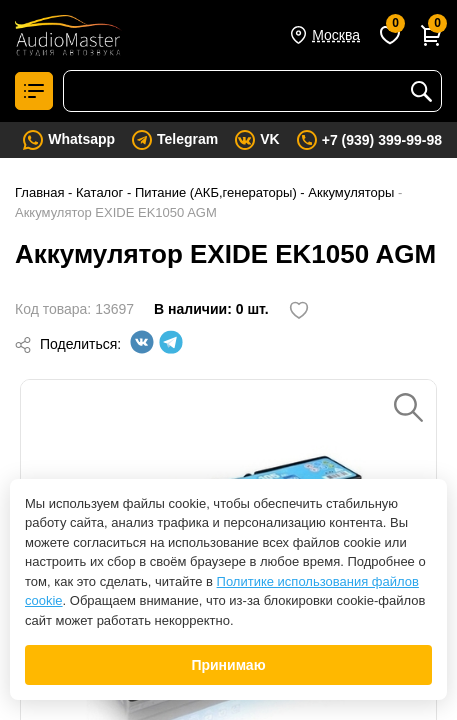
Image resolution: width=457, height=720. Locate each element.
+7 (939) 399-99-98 (382, 140)
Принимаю (228, 665)
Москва (336, 35)
